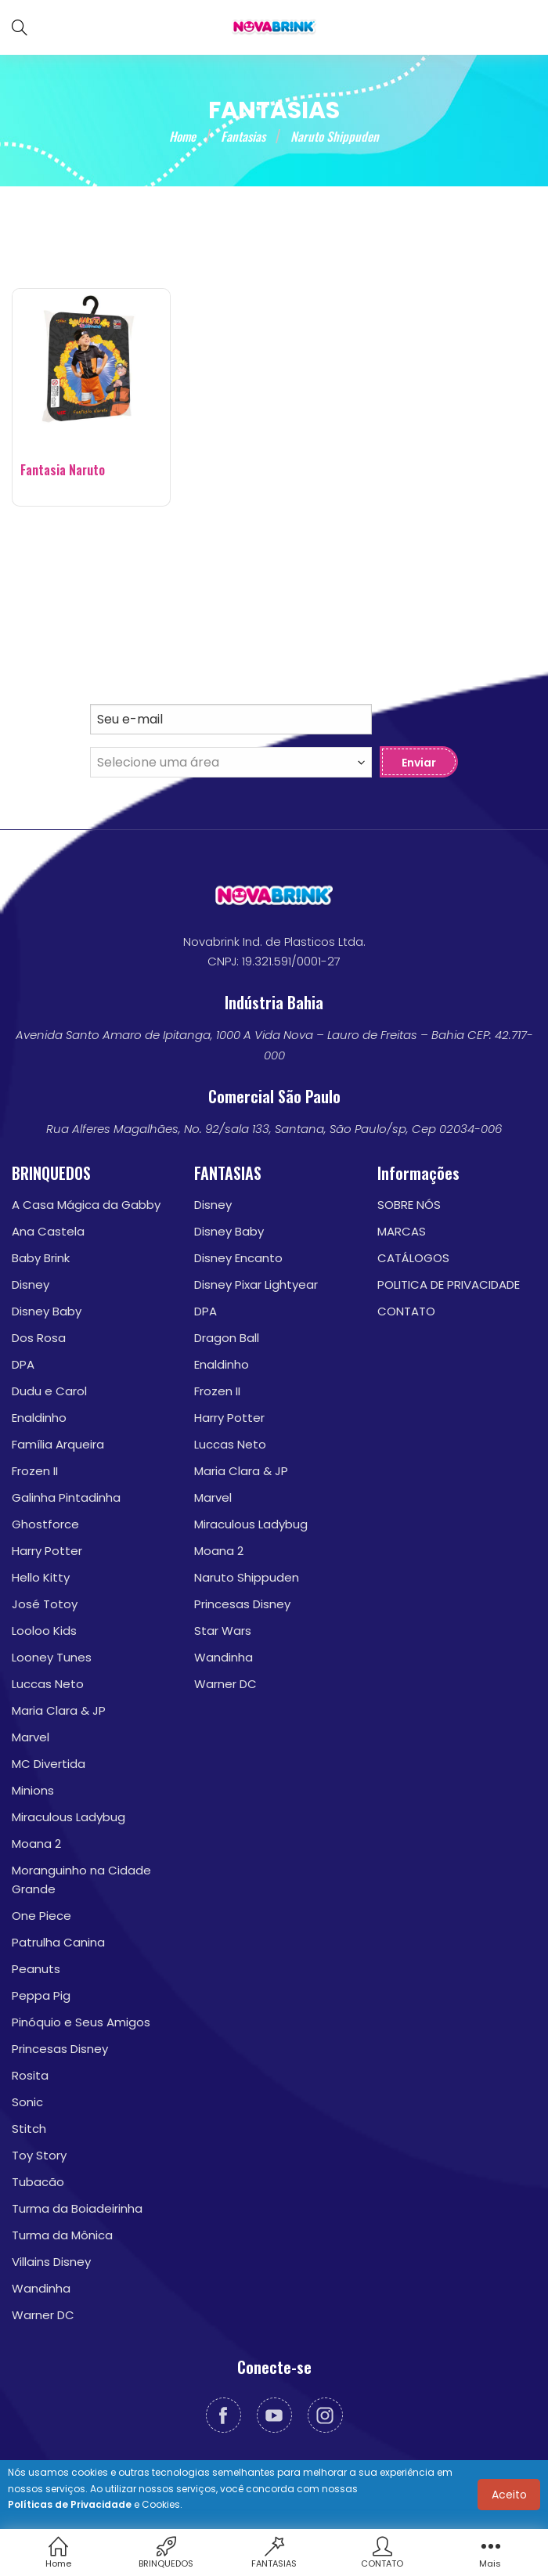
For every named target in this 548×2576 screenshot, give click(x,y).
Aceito (509, 2494)
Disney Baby (46, 1311)
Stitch (29, 2128)
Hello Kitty (41, 1577)
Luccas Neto (48, 1684)
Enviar (419, 762)
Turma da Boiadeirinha (77, 2208)
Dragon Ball (226, 1337)
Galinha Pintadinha (66, 1497)
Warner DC (43, 2315)
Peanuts (36, 1969)
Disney (30, 1284)
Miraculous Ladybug (68, 1817)
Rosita (30, 2075)
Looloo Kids (44, 1630)
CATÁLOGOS (413, 1258)
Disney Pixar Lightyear (256, 1284)
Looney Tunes (52, 1657)
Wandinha (41, 2288)
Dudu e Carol (49, 1391)
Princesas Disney (60, 2048)
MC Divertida (48, 1763)
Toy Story (39, 2155)
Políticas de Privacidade (70, 2504)
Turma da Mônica (62, 2235)
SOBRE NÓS (409, 1204)
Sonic (27, 2102)
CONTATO (406, 1311)
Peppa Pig (41, 1995)
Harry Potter (47, 1550)
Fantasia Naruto (62, 470)
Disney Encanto (238, 1258)
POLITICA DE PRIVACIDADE (448, 1284)
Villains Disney (51, 2261)
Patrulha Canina (58, 1942)
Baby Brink (41, 1258)
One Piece (41, 1915)
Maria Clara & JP (59, 1710)
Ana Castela (48, 1231)
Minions (33, 1790)
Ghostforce (45, 1524)
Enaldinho (39, 1417)
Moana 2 (36, 1843)
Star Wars (222, 1630)
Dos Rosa (39, 1337)
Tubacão (38, 2182)
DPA (23, 1364)
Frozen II (35, 1471)
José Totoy (45, 1604)
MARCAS (401, 1231)
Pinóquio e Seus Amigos (81, 2022)
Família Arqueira (58, 1444)
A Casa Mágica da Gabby (86, 1204)
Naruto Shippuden (246, 1577)
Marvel (30, 1737)
